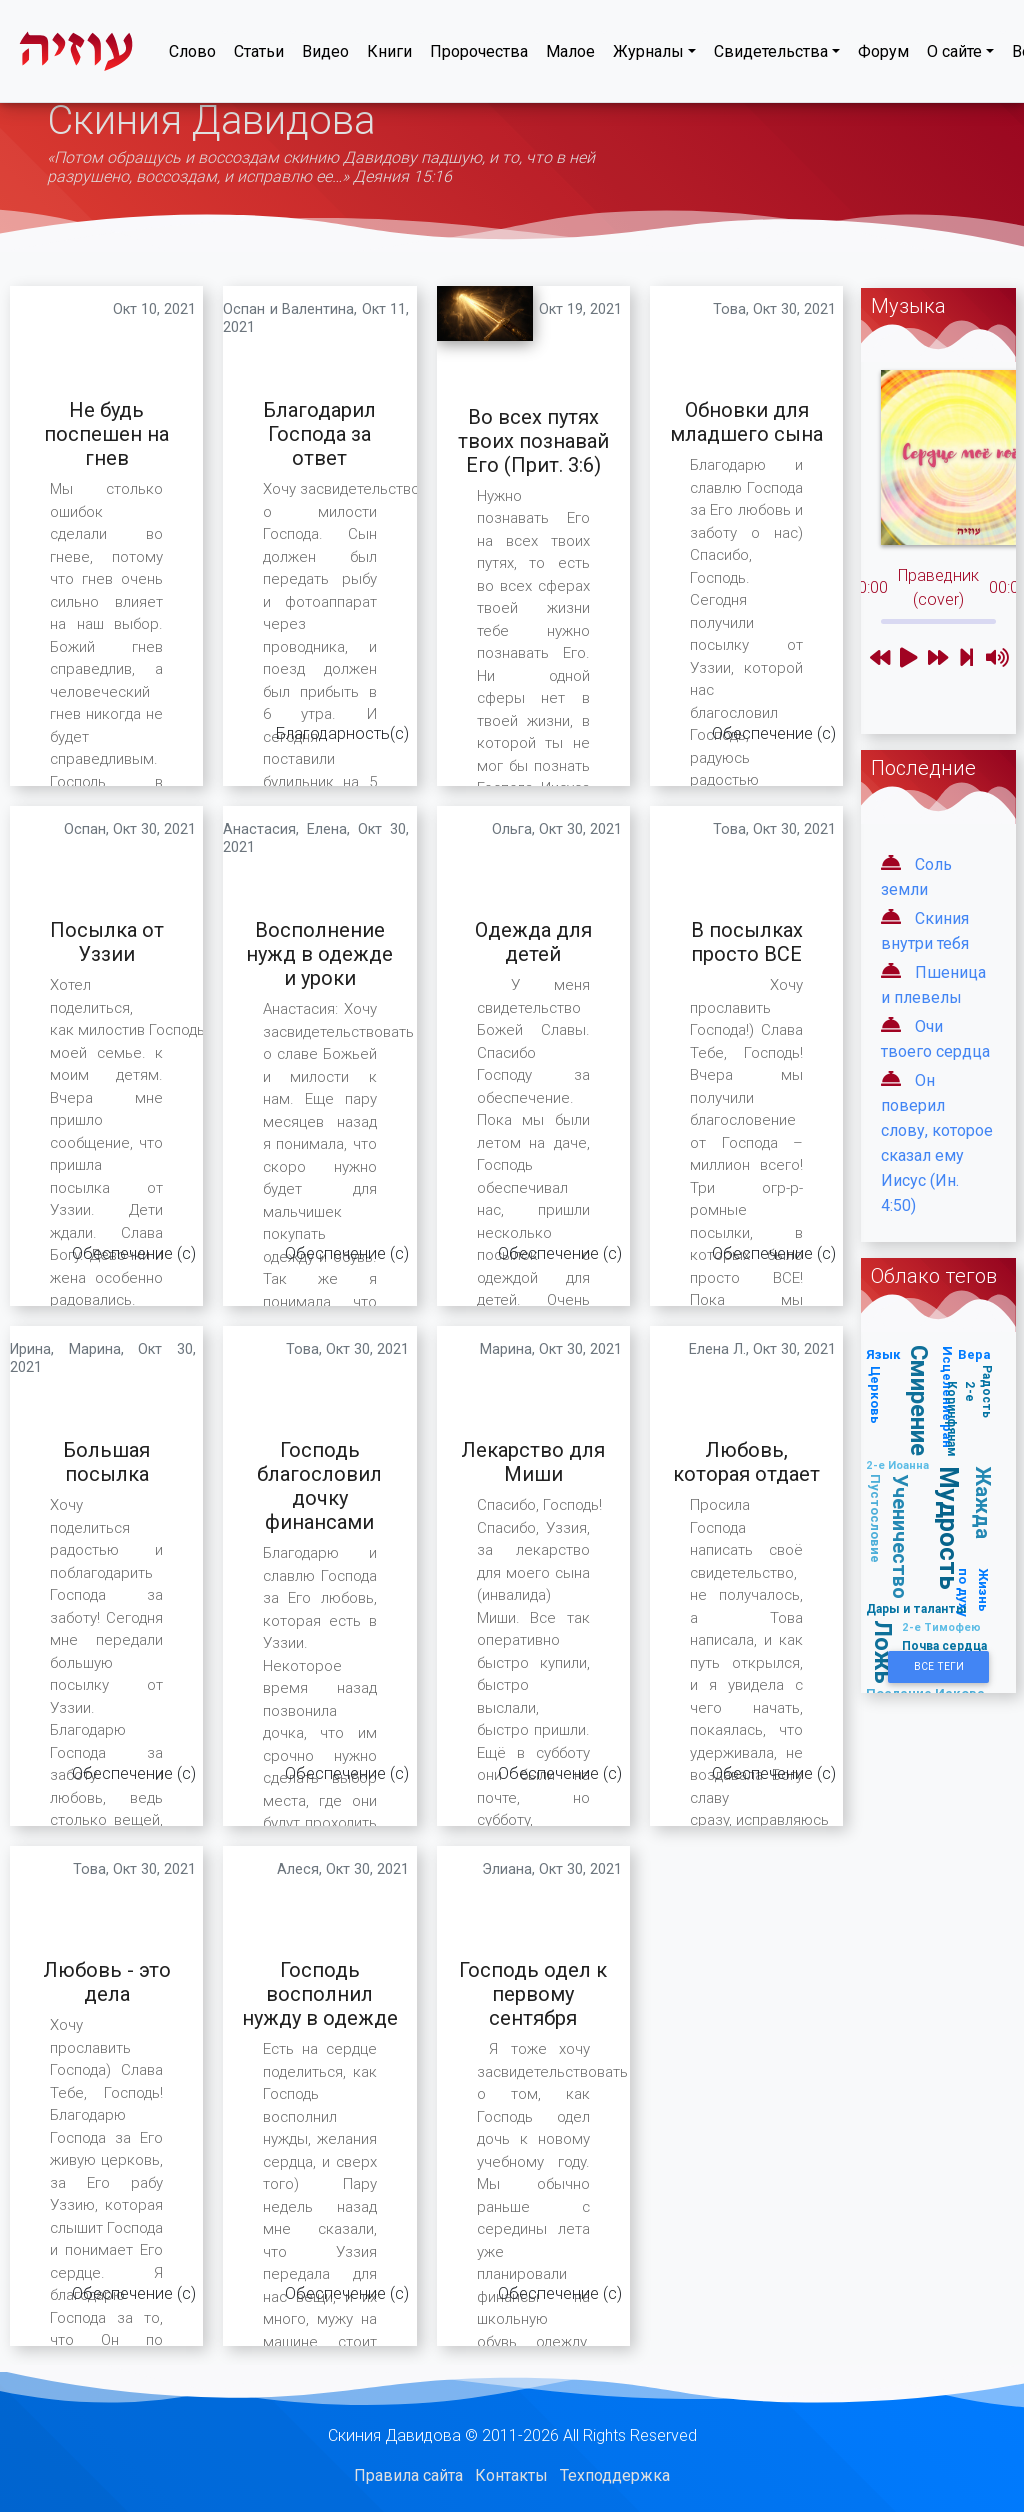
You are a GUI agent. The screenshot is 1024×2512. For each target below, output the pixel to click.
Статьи (259, 55)
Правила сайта (408, 2475)
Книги (389, 55)
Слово (192, 55)
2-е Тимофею (941, 1627)
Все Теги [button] (939, 1666)
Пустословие (875, 1518)
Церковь (875, 1395)
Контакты (511, 2475)
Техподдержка (615, 2475)
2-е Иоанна (897, 1465)
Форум (883, 55)
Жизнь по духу (974, 1592)
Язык (883, 1354)
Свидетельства (771, 55)
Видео (325, 55)
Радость (987, 1391)
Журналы (648, 55)
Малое (570, 55)
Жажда (984, 1503)
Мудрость (949, 1528)
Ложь (883, 1652)
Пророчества (479, 55)
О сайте (954, 55)
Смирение (919, 1400)
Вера (974, 1354)
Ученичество (901, 1537)
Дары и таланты (916, 1608)
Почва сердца (944, 1645)
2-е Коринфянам (961, 1419)
